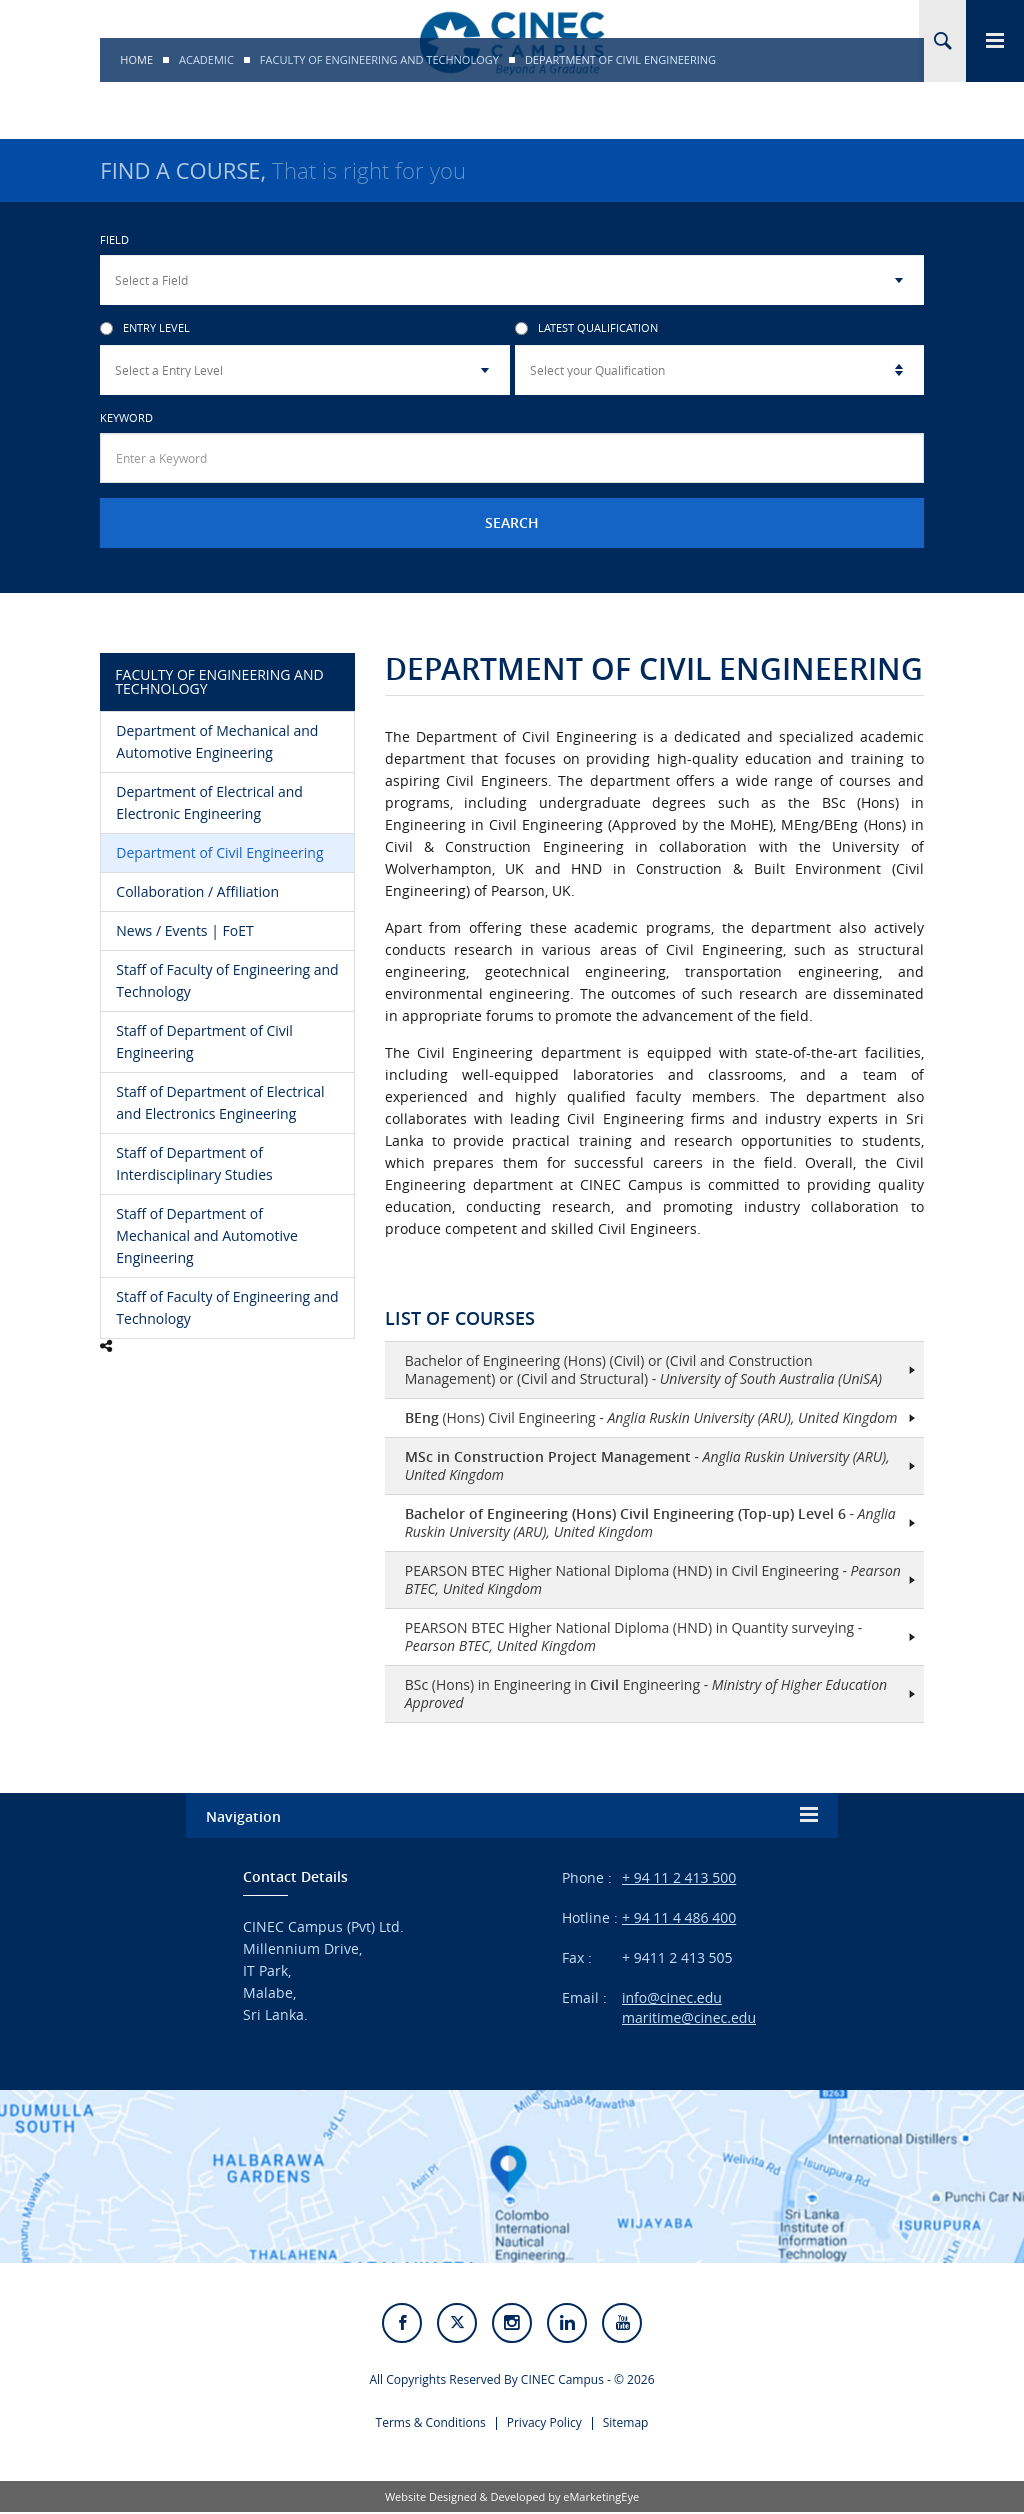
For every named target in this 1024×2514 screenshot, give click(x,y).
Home (136, 59)
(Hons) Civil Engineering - (651, 1417)
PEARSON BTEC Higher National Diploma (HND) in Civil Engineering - (653, 1579)
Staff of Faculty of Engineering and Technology (227, 980)
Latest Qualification (586, 328)
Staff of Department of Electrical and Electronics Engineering (220, 1102)
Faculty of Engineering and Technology (379, 59)
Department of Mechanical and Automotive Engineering (217, 741)
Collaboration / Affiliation (197, 891)
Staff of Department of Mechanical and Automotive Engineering (206, 1235)
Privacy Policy (544, 2424)
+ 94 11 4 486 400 (679, 1917)
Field (114, 239)
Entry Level (145, 328)
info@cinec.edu (672, 1997)
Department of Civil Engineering (219, 852)
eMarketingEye (601, 2498)
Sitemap (626, 2424)
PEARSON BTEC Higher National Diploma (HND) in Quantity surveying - (633, 1636)
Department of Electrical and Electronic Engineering (209, 802)
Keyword (126, 417)
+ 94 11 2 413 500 (679, 1877)
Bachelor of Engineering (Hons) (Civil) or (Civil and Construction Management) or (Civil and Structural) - (643, 1369)
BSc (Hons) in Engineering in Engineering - (646, 1693)
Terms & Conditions (431, 2424)
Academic (206, 59)
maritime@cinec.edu (689, 2017)
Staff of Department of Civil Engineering (204, 1041)
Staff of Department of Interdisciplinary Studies (194, 1163)
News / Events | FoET (184, 930)
